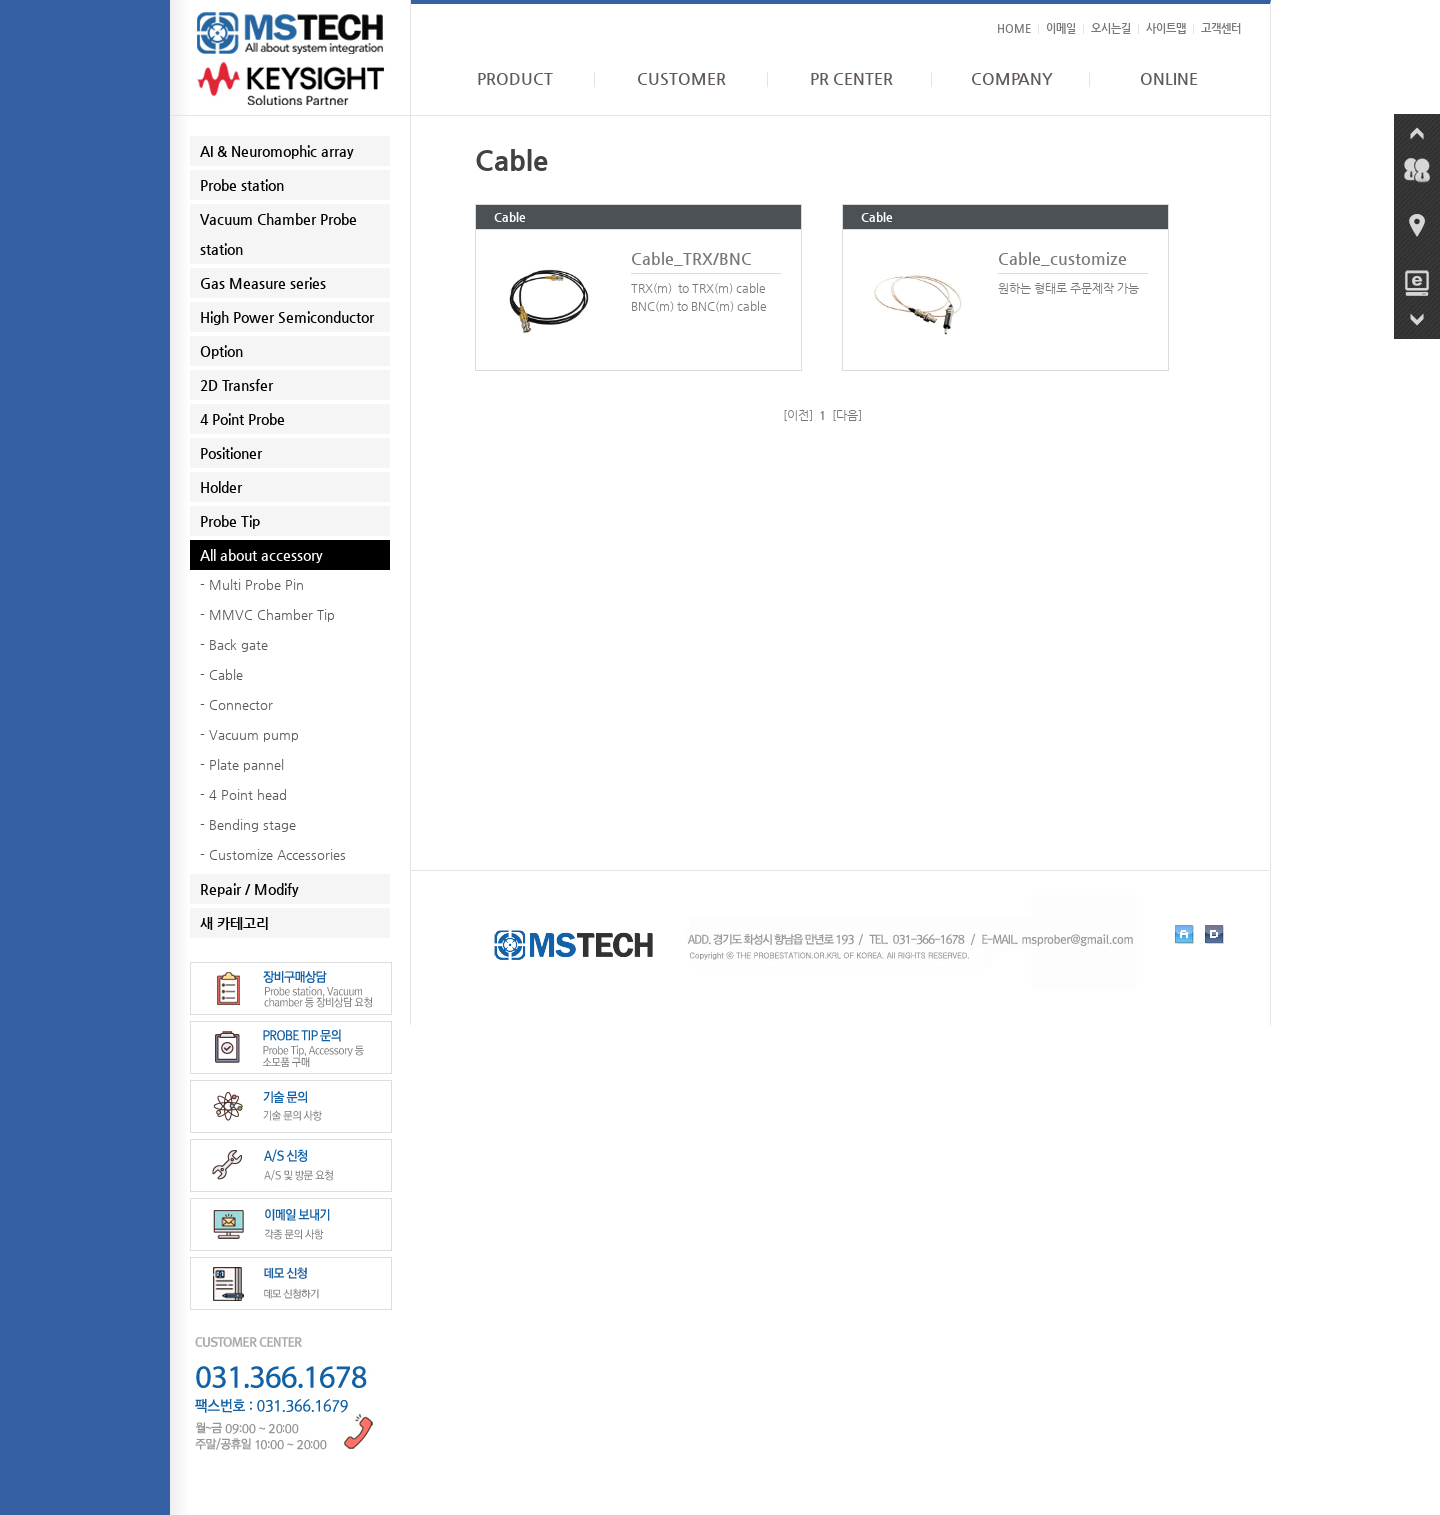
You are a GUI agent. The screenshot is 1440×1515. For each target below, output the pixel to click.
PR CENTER (851, 79)
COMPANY (1012, 79)
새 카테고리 (234, 923)
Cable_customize (1062, 258)
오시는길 (1111, 28)
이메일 (1061, 28)
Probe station (242, 185)
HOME (1014, 28)
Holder (221, 487)
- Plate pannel (242, 764)
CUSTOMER (681, 79)
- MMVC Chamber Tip (267, 614)
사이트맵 (1166, 28)
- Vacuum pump (249, 734)
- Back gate (234, 644)
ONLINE (1169, 79)
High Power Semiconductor (287, 317)
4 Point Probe (242, 419)
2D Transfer (236, 385)
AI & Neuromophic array (277, 151)
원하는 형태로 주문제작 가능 (1068, 288)
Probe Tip (230, 521)
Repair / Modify (249, 889)
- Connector (236, 704)
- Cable (221, 674)
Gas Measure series (263, 283)
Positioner (231, 453)
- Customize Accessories (273, 854)
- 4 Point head (243, 794)
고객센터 (1221, 28)
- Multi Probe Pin (252, 584)
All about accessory (261, 555)
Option (221, 351)
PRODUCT (515, 79)
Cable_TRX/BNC (691, 258)
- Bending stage (248, 824)
